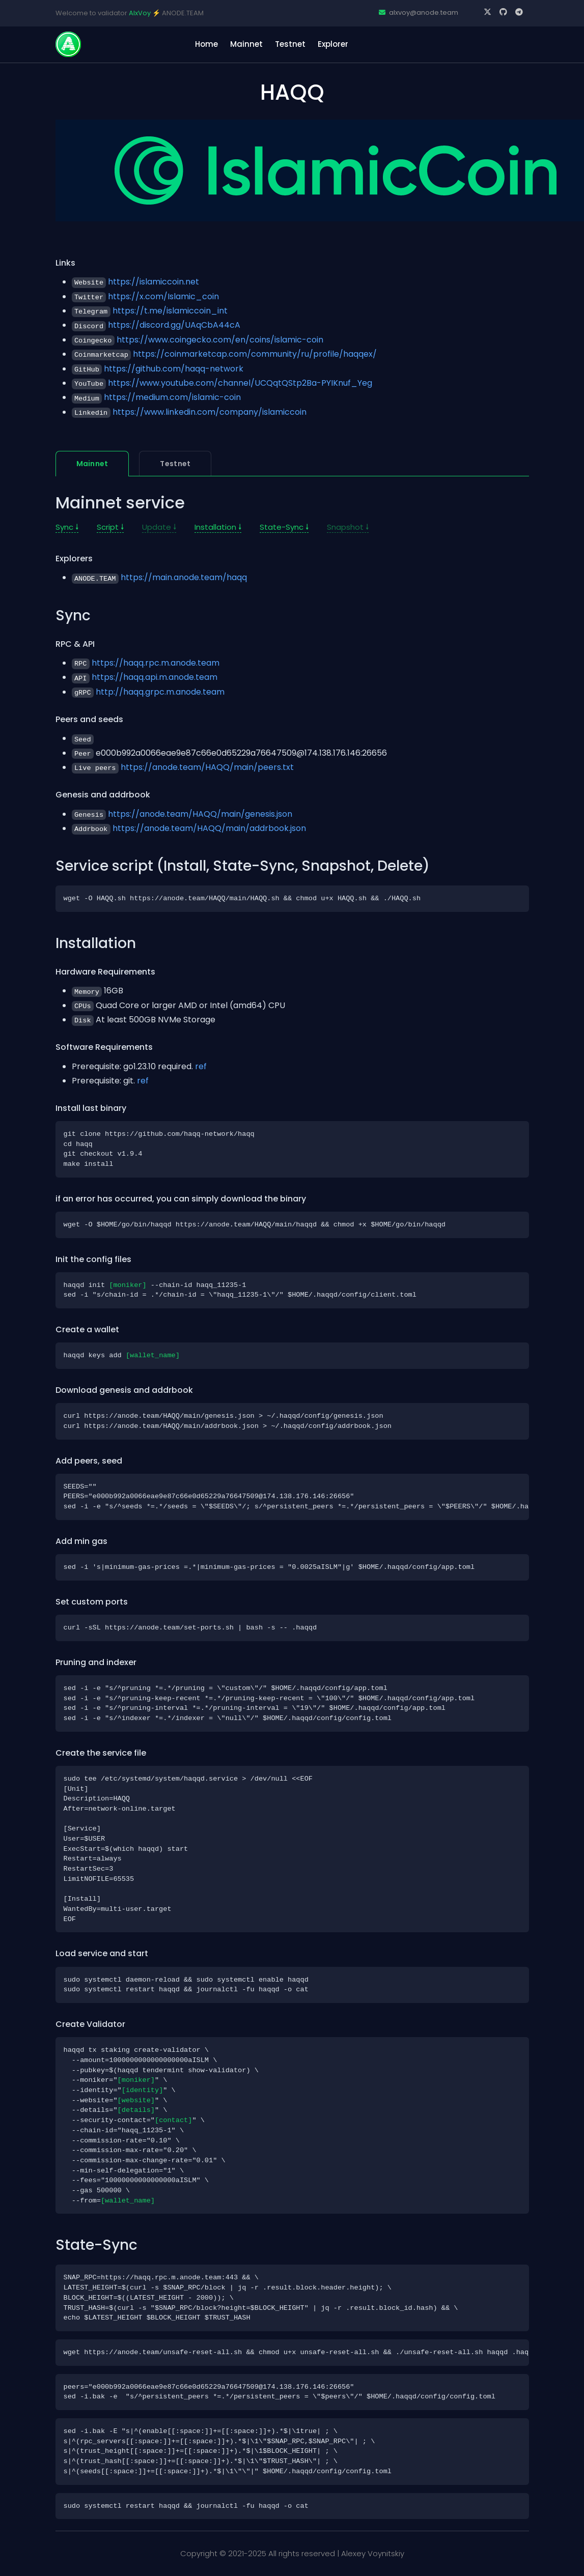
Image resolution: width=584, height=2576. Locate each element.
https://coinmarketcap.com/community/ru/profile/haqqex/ (255, 354)
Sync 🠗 (66, 527)
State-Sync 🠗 (284, 527)
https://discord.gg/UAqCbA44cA (174, 325)
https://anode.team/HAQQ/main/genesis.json (200, 814)
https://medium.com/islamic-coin (172, 397)
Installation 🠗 (217, 527)
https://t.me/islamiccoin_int (170, 311)
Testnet (290, 44)
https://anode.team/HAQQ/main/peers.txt (207, 767)
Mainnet (246, 44)
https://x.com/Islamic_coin (163, 296)
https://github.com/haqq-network (173, 369)
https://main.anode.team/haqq (184, 577)
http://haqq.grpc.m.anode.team (160, 692)
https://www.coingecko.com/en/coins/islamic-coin (220, 340)
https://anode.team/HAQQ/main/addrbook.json (209, 828)
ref (201, 1066)
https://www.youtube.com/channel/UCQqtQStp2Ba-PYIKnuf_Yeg (240, 383)
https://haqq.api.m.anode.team (154, 677)
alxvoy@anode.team (418, 12)
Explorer (333, 44)
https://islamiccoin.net (153, 282)
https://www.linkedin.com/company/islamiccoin (210, 412)
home (206, 44)
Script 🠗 (110, 527)
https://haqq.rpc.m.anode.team (155, 663)
